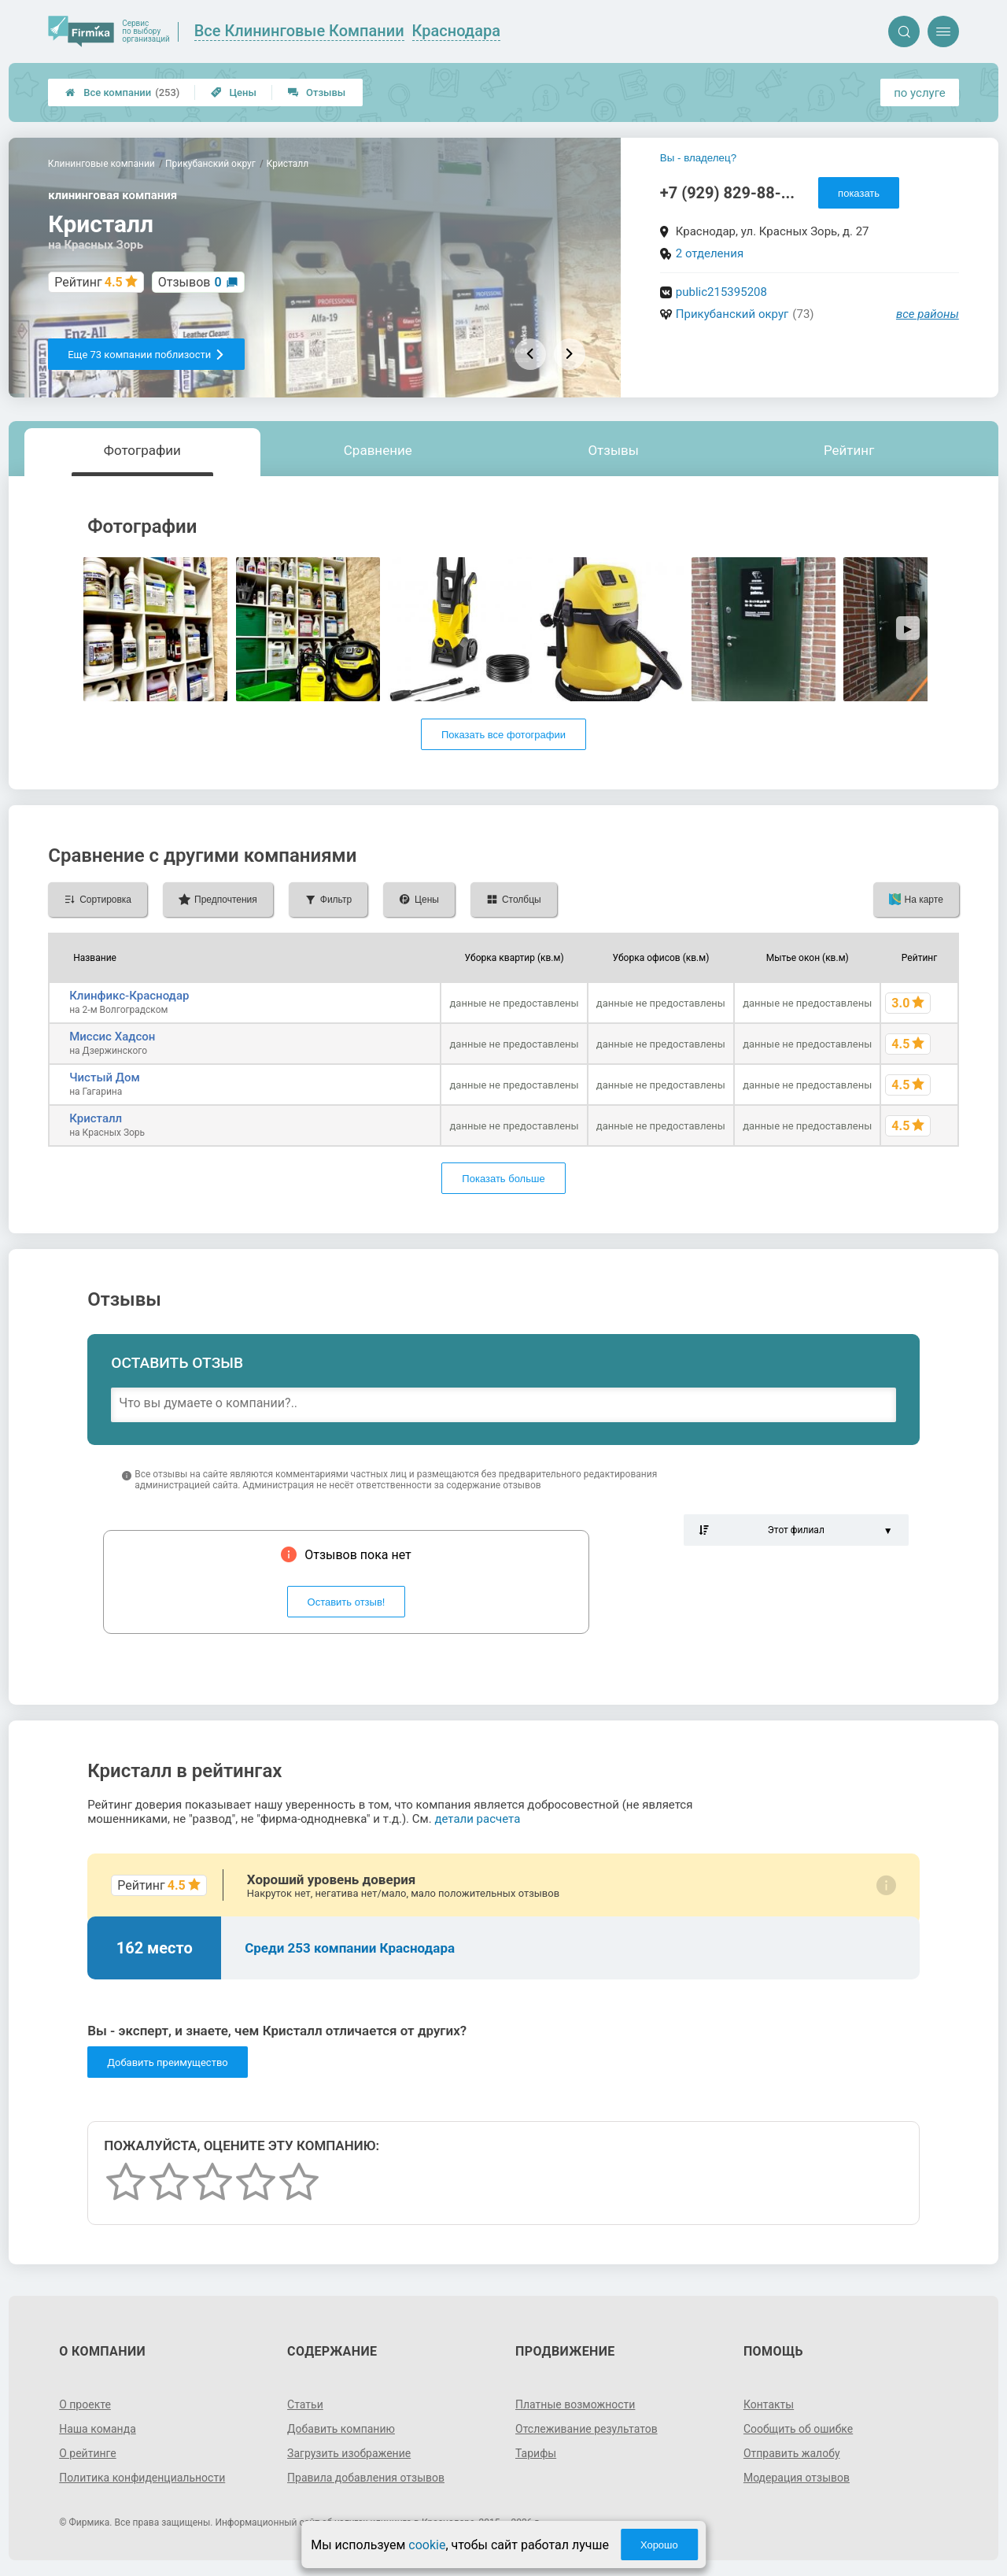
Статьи (305, 2404)
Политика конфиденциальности (142, 2477)
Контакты (768, 2404)
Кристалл (95, 1118)
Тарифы (535, 2453)
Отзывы (316, 92)
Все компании (122, 92)
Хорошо (659, 2545)
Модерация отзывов (796, 2477)
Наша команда (97, 2429)
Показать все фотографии (503, 735)
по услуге (920, 93)
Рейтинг (849, 450)
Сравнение (378, 450)
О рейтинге (87, 2453)
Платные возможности (575, 2404)
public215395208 (721, 292)
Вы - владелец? (698, 158)
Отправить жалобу (791, 2453)
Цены (233, 92)
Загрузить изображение (349, 2453)
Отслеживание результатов (586, 2429)
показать (859, 193)
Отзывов (190, 282)
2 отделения (709, 253)
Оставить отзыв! (346, 1602)
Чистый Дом (104, 1077)
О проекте (85, 2404)
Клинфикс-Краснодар (129, 996)
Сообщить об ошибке (798, 2429)
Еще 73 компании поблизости (146, 354)
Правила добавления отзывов (365, 2477)
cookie (426, 2544)
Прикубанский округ (732, 314)
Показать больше (503, 1179)
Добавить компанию (341, 2429)
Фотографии (142, 450)
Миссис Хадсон (112, 1036)
